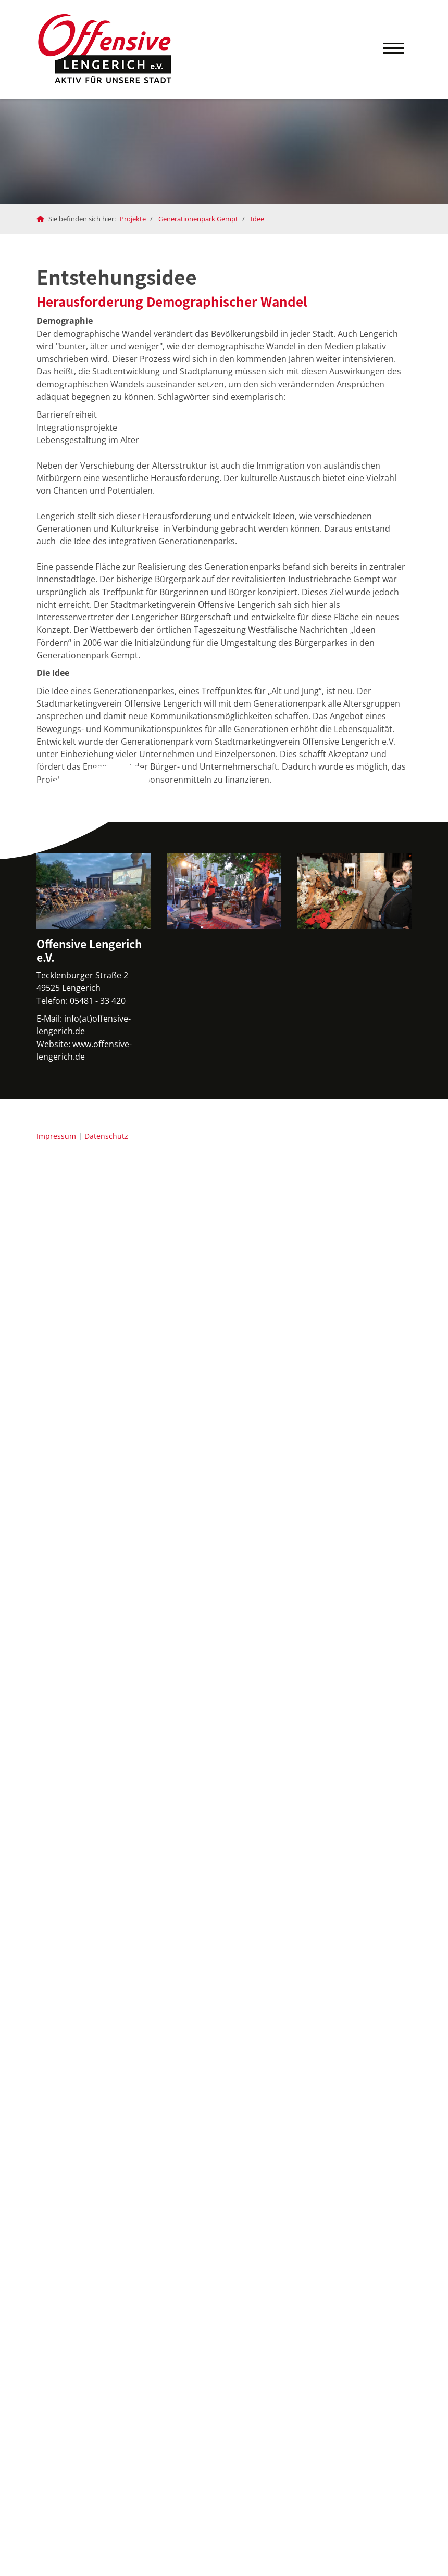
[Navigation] (393, 50)
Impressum (56, 1136)
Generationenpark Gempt (198, 218)
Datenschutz (106, 1136)
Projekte (133, 218)
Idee (257, 218)
